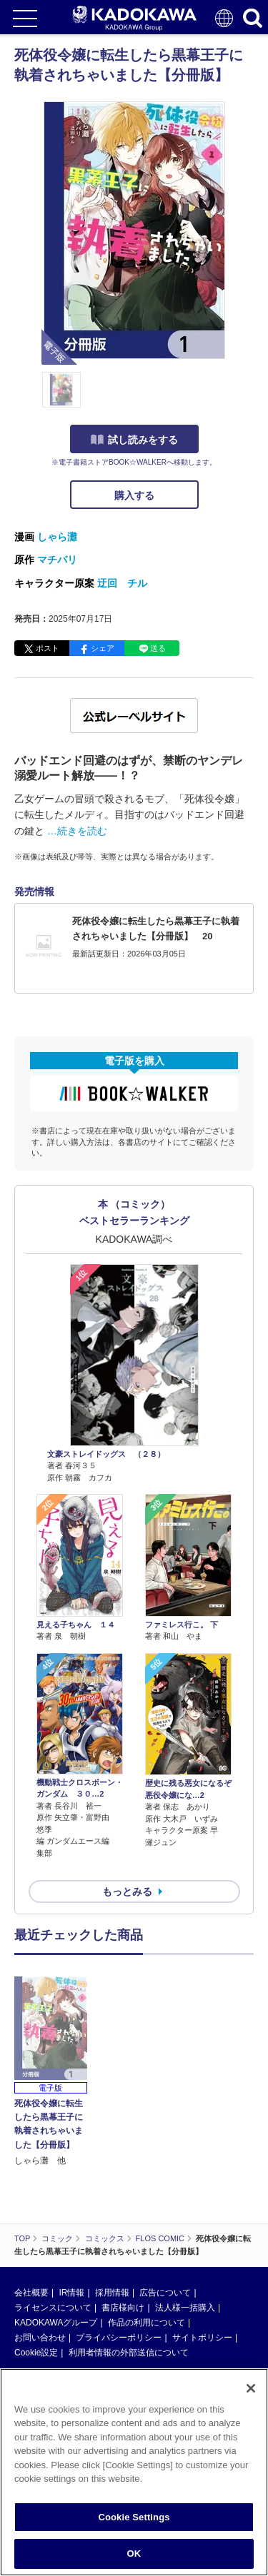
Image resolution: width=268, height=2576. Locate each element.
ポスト (47, 648)
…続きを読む (77, 831)
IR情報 (71, 2293)
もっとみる (127, 1891)
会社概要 (31, 2293)
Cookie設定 (36, 2353)
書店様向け (122, 2308)
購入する (134, 495)
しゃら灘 (57, 536)
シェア (102, 648)
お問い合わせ (40, 2338)
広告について (165, 2293)
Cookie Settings (133, 2517)
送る (158, 648)
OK (134, 2553)
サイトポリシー (202, 2338)
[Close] (251, 2388)
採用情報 (112, 2293)
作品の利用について (146, 2323)
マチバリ (57, 559)
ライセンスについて (52, 2308)
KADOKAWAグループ (55, 2323)
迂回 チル (122, 583)
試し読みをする (134, 439)
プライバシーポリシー (119, 2338)
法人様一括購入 (185, 2308)
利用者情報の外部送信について (129, 2353)
